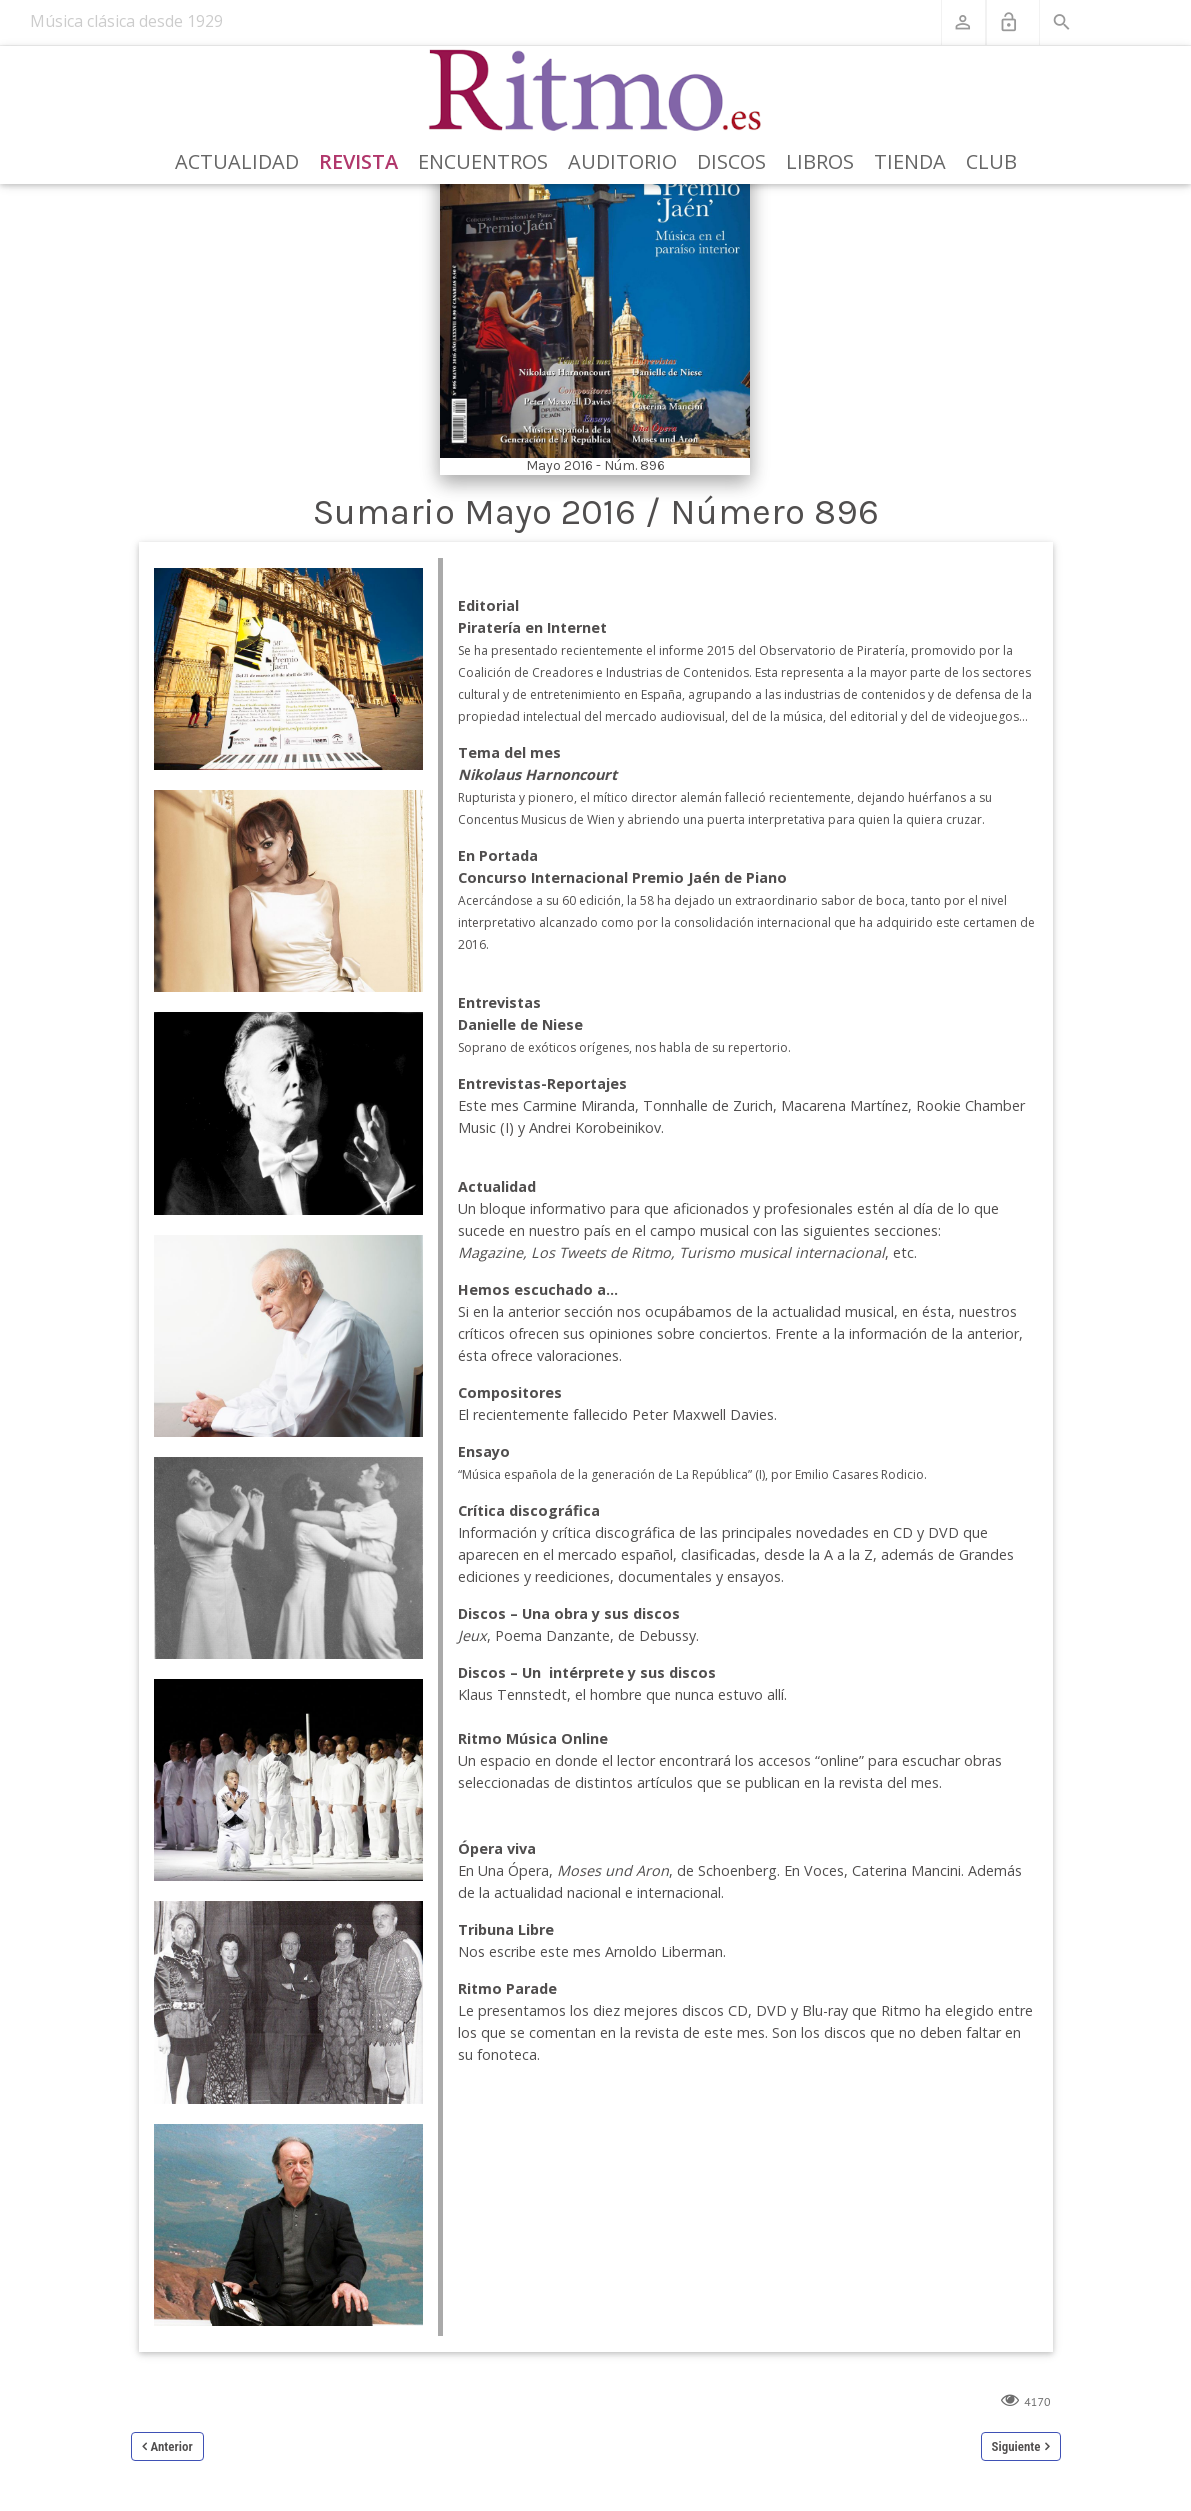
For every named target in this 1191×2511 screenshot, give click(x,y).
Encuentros (483, 161)
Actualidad (237, 161)
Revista (358, 161)
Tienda (910, 161)
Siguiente (1016, 2446)
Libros (820, 161)
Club (991, 161)
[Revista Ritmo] (595, 91)
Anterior (172, 2446)
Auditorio (622, 161)
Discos (731, 161)
